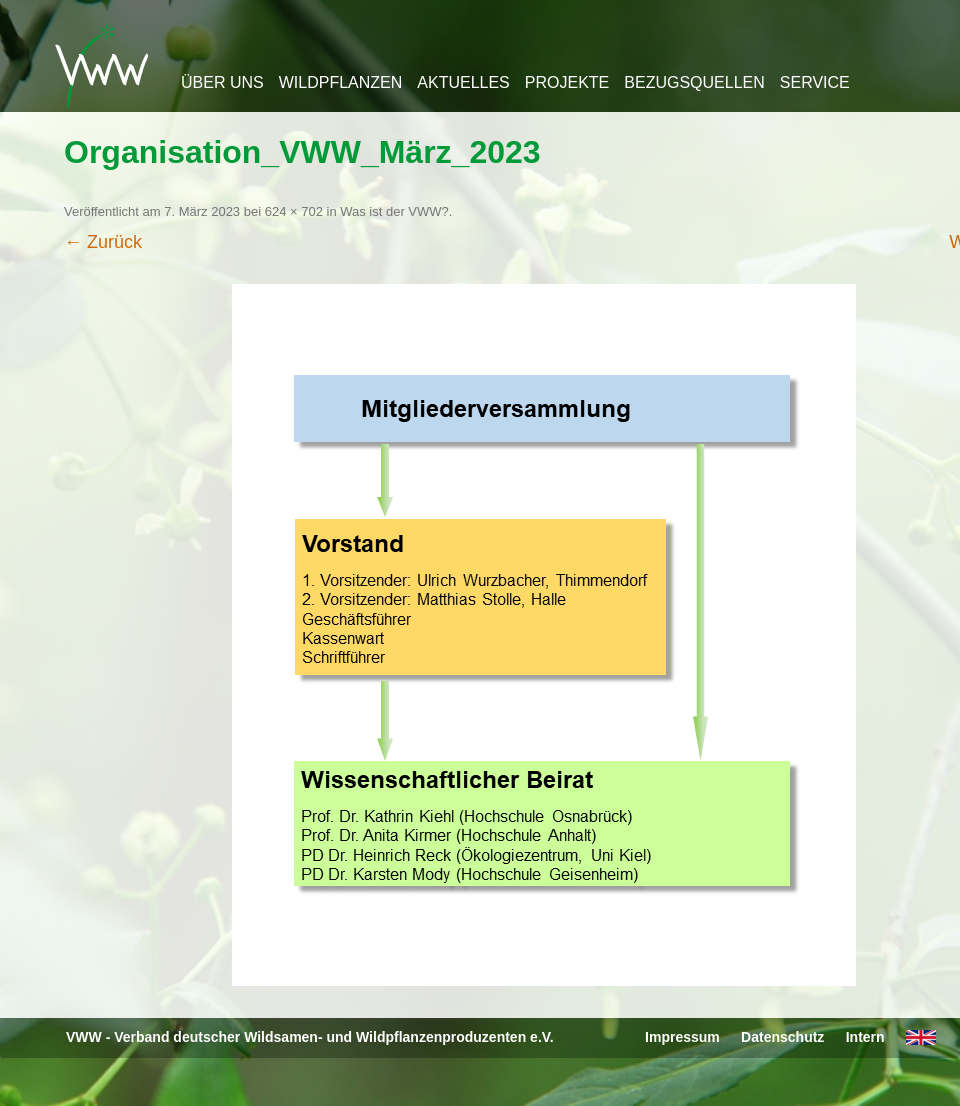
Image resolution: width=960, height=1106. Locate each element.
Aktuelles (463, 82)
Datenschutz (782, 1037)
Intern (865, 1037)
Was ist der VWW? (394, 211)
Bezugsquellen (694, 82)
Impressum (682, 1037)
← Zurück (103, 242)
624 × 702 (294, 211)
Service (815, 82)
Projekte (567, 82)
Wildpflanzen (341, 82)
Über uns (222, 82)
